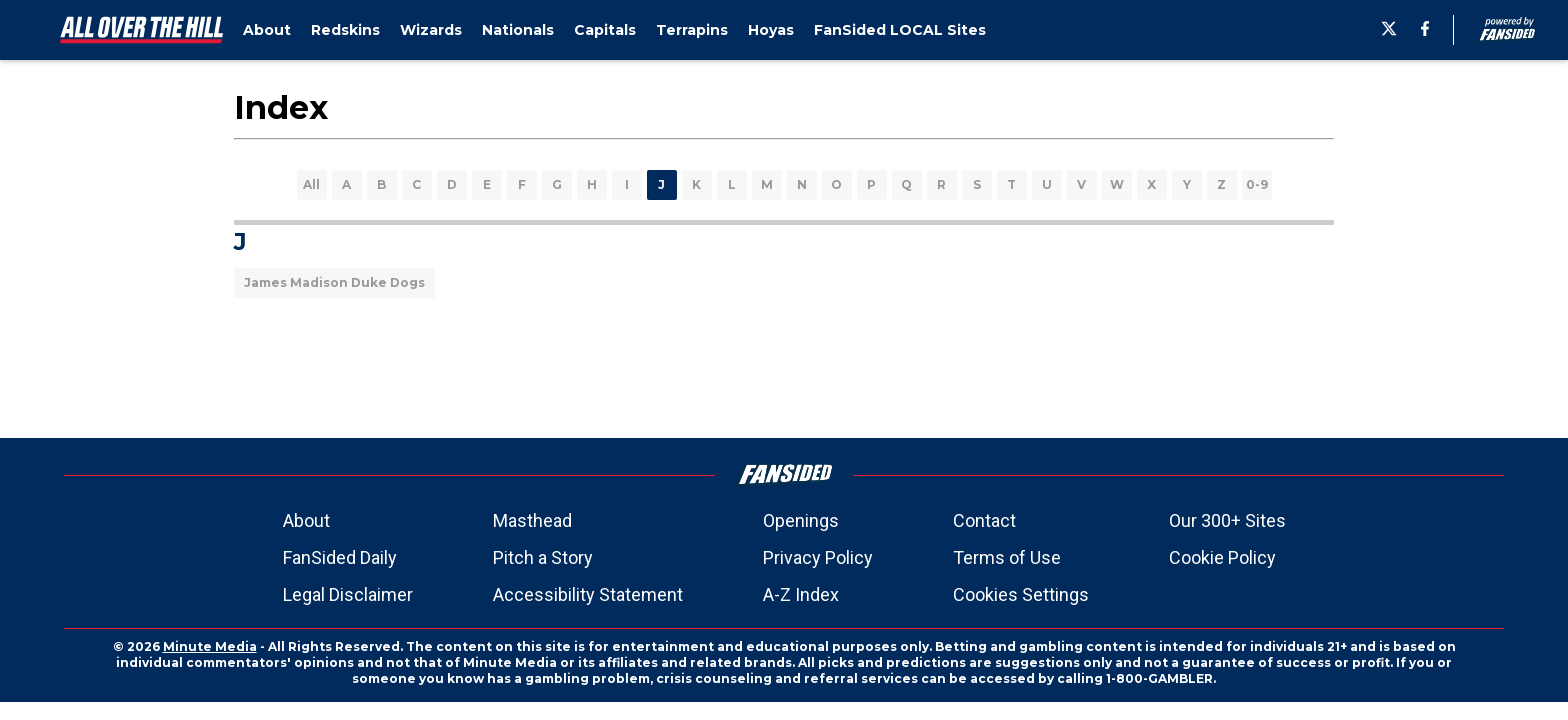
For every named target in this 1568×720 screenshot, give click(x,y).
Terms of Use (1007, 557)
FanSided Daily (340, 557)
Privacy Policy (818, 557)
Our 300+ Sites (1227, 520)
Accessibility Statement (588, 594)
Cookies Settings (1021, 594)
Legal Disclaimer (348, 594)
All (311, 184)
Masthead (532, 520)
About (306, 520)
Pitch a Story (543, 557)
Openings (801, 520)
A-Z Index (801, 594)
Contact (984, 520)
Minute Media (210, 646)
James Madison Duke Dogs (334, 282)
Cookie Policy (1222, 557)
